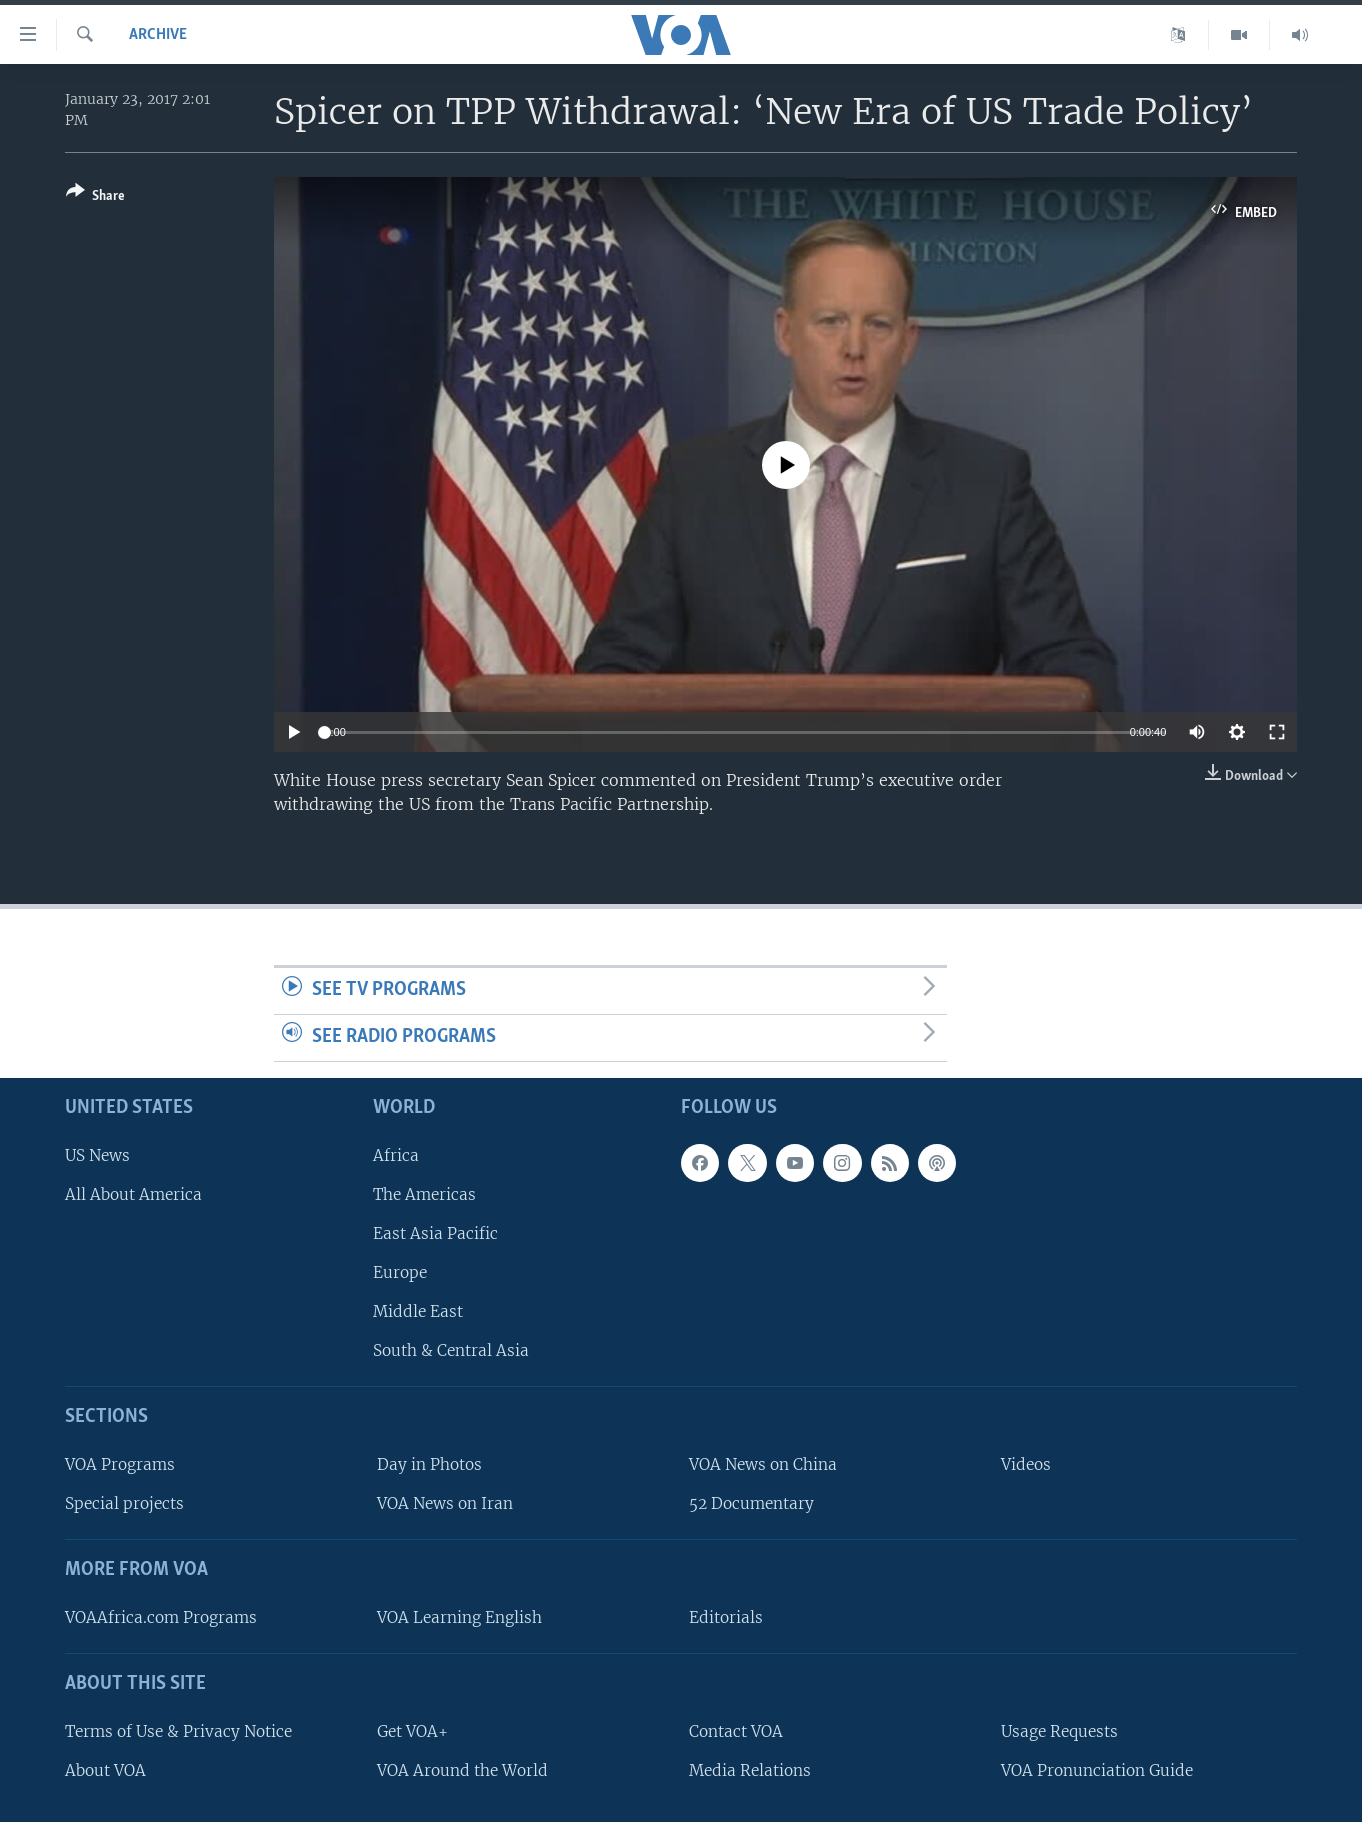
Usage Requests (1059, 1730)
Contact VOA (736, 1730)
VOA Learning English (459, 1616)
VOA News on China (763, 1464)
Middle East (418, 1311)
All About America (133, 1193)
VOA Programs (120, 1464)
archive (158, 35)
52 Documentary (751, 1503)
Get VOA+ (412, 1730)
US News (97, 1154)
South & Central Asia (451, 1350)
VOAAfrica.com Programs (161, 1616)
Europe (400, 1272)
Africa (396, 1154)
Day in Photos (429, 1464)
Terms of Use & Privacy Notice (178, 1730)
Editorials (726, 1616)
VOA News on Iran (445, 1503)
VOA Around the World (462, 1769)
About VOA (105, 1769)
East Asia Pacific (435, 1232)
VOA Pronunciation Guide (1097, 1769)
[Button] (95, 197)
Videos (1026, 1464)
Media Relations (750, 1769)
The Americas (424, 1193)
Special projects (124, 1503)
